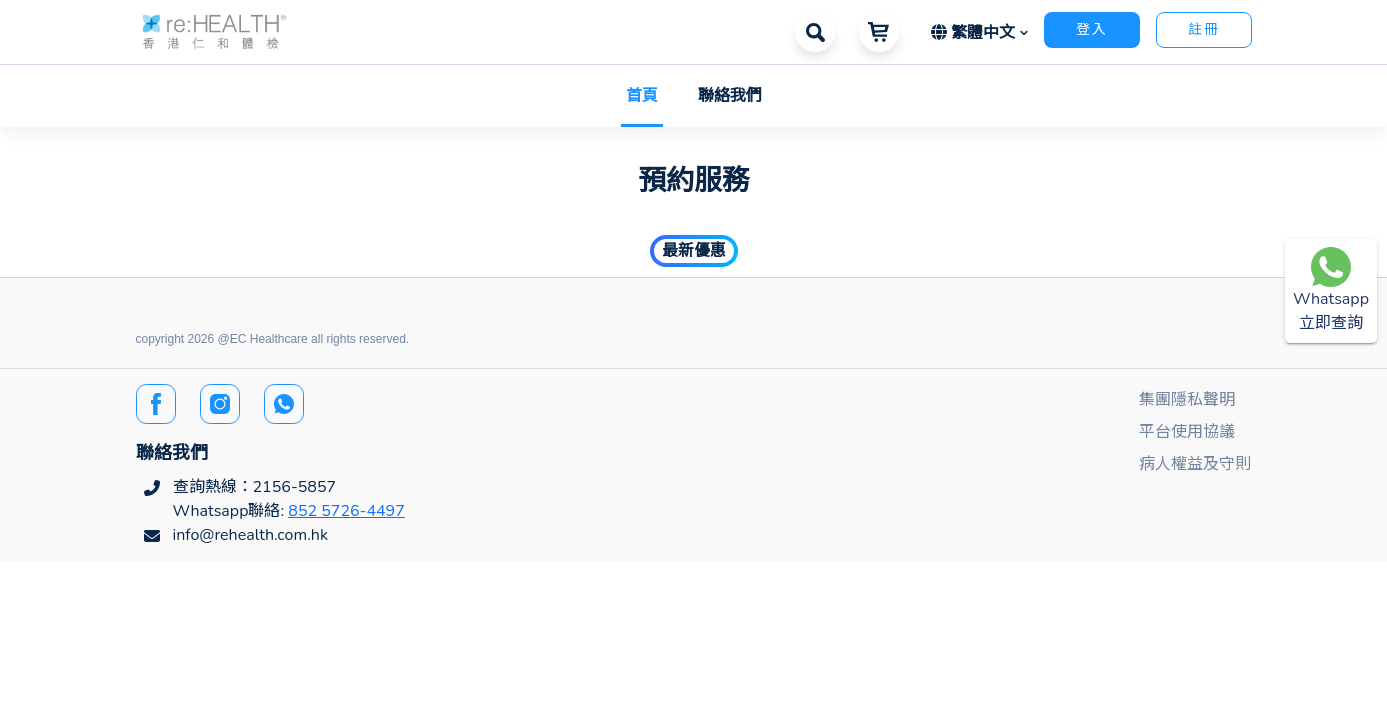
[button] (215, 30)
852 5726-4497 (346, 511)
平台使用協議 (1187, 432)
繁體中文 (975, 33)
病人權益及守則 (1195, 464)
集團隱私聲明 (1187, 400)
